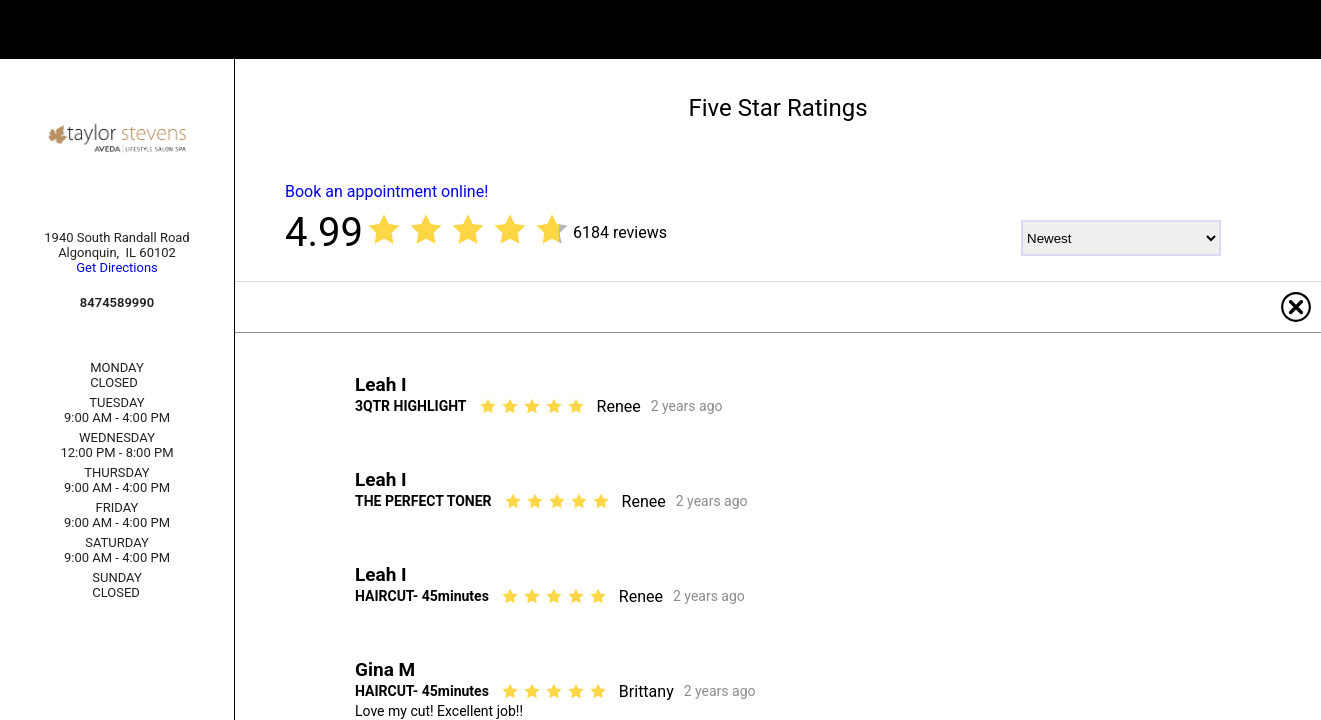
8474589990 (117, 302)
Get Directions (117, 267)
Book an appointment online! (386, 191)
